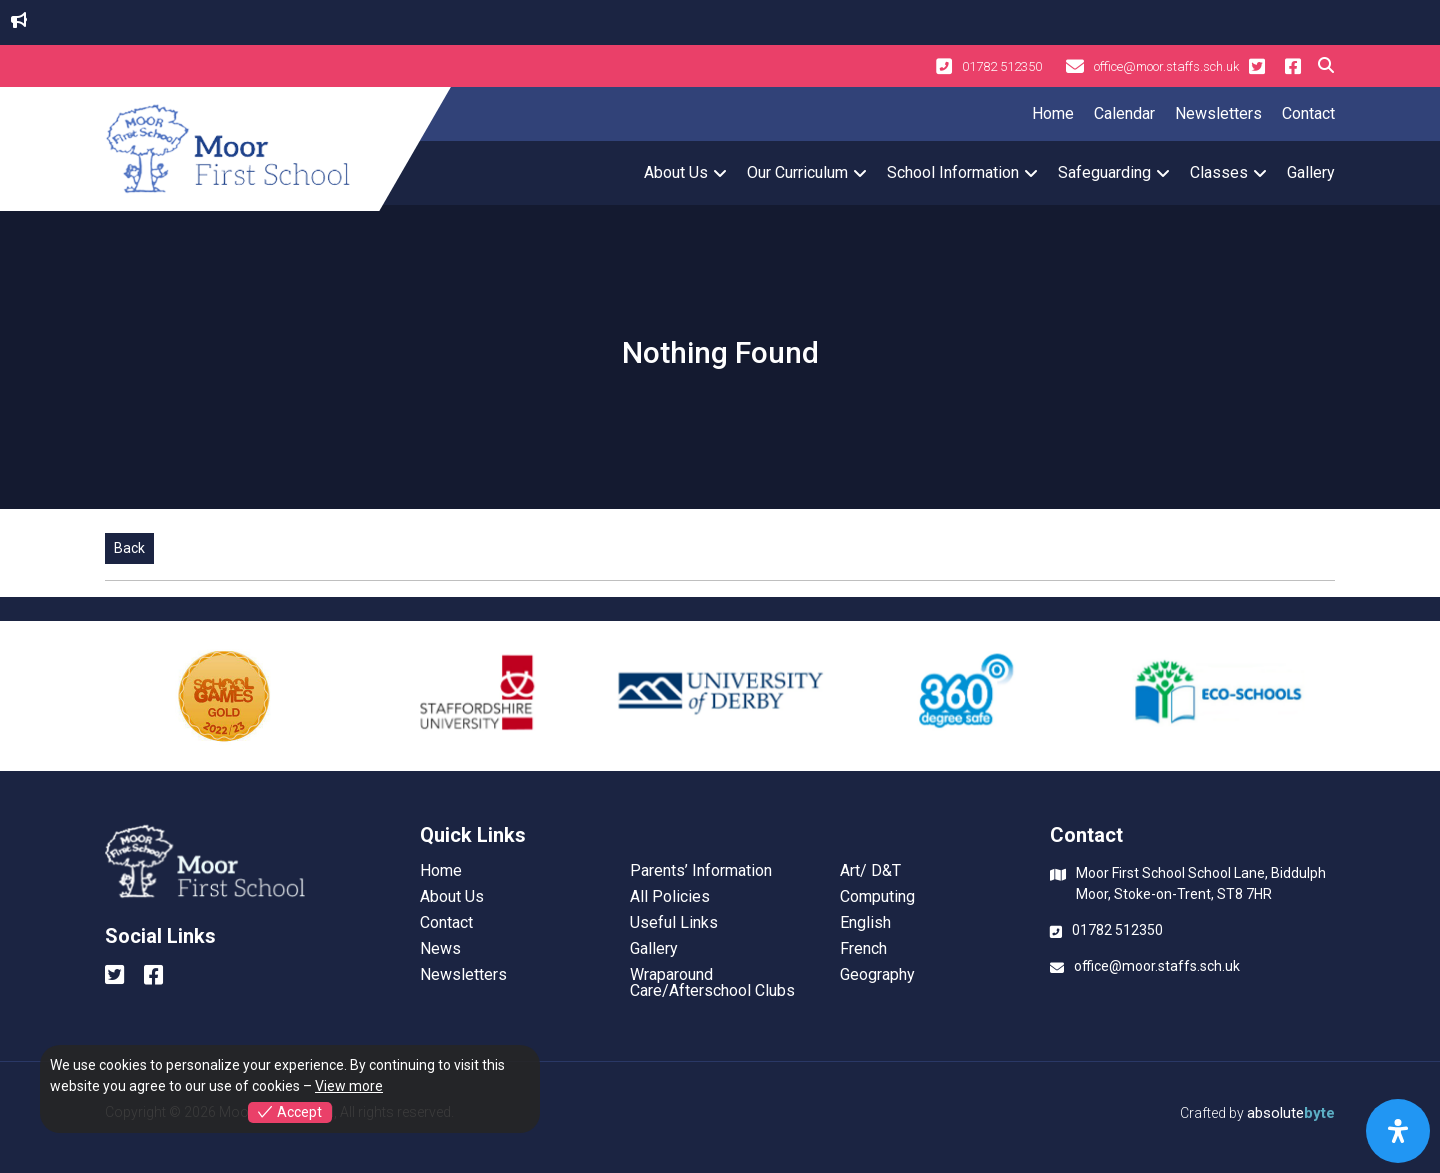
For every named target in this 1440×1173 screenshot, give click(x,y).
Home (1053, 113)
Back (129, 548)
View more (349, 1086)
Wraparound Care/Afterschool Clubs (712, 983)
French (863, 949)
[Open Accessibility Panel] (1398, 1131)
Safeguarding (1104, 172)
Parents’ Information (701, 871)
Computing (877, 897)
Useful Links (674, 923)
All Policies (670, 897)
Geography (877, 975)
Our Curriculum (797, 172)
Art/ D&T (870, 871)
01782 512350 (989, 66)
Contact (1308, 113)
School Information (953, 172)
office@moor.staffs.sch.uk (1152, 66)
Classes (1219, 172)
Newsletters (1218, 113)
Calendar (1124, 113)
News (440, 949)
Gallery (1311, 172)
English (865, 923)
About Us (676, 172)
